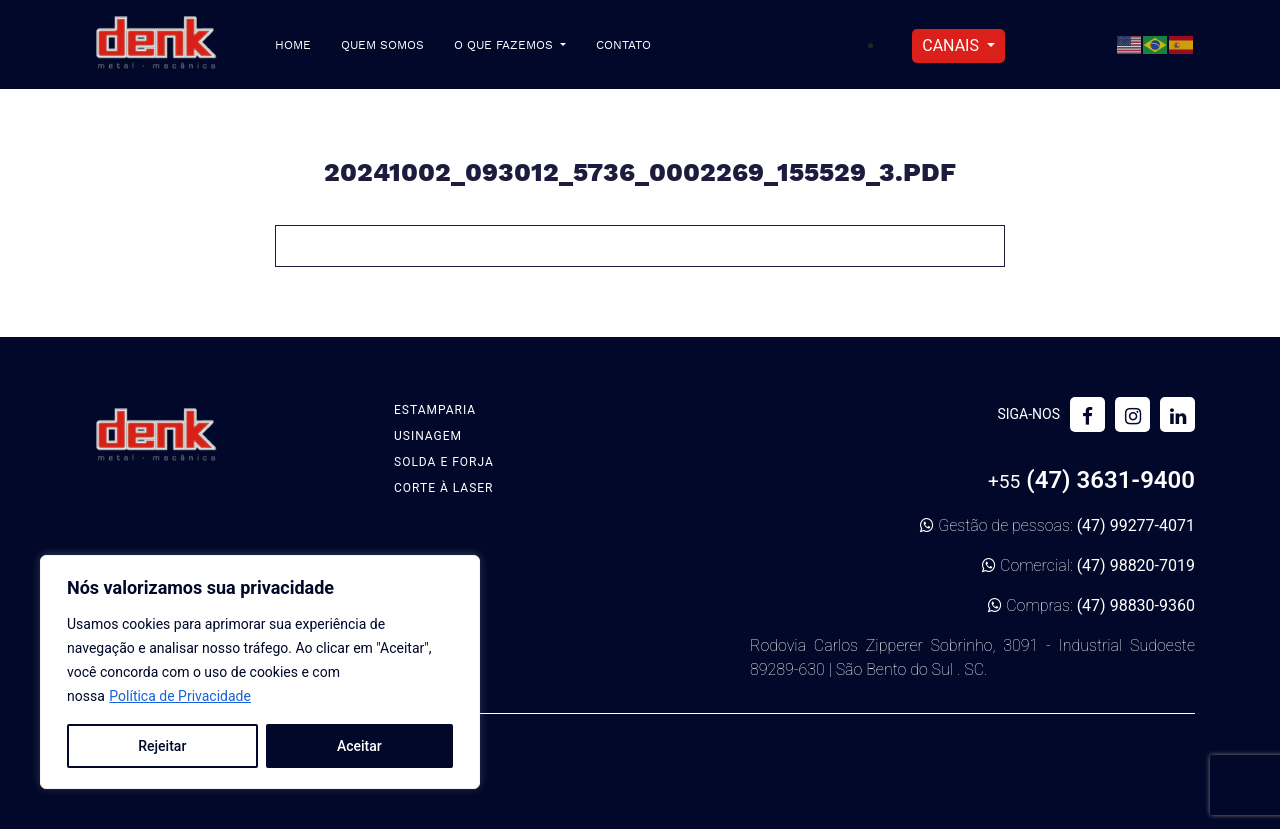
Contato (623, 46)
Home (293, 46)
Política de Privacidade (180, 696)
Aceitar (359, 746)
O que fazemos (505, 46)
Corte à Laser (444, 488)
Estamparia (435, 410)
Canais (952, 45)
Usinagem (428, 436)
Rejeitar (162, 746)
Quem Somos (382, 46)
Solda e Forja (444, 462)
